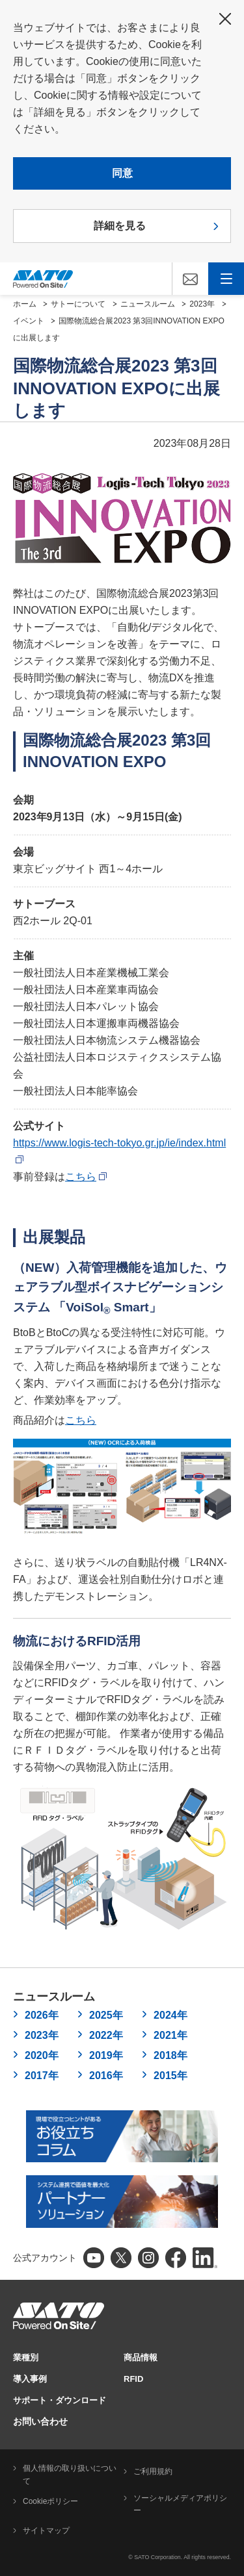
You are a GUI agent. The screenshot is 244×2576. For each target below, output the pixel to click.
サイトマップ (46, 2530)
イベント (28, 320)
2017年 (42, 2075)
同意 (122, 173)
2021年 (170, 2035)
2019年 (106, 2055)
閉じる (225, 19)
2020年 (42, 2055)
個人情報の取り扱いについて (69, 2475)
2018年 (170, 2055)
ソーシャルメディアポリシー (180, 2505)
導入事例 (30, 2379)
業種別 (25, 2357)
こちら (86, 1176)
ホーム (24, 304)
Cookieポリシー (50, 2501)
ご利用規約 (152, 2471)
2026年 (42, 2015)
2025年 (106, 2015)
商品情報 (140, 2357)
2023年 (202, 304)
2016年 (106, 2075)
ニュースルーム (147, 304)
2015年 (170, 2075)
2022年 (106, 2035)
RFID (133, 2379)
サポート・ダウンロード (59, 2400)
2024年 (170, 2015)
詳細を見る (120, 225)
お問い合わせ (40, 2421)
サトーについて (78, 304)
